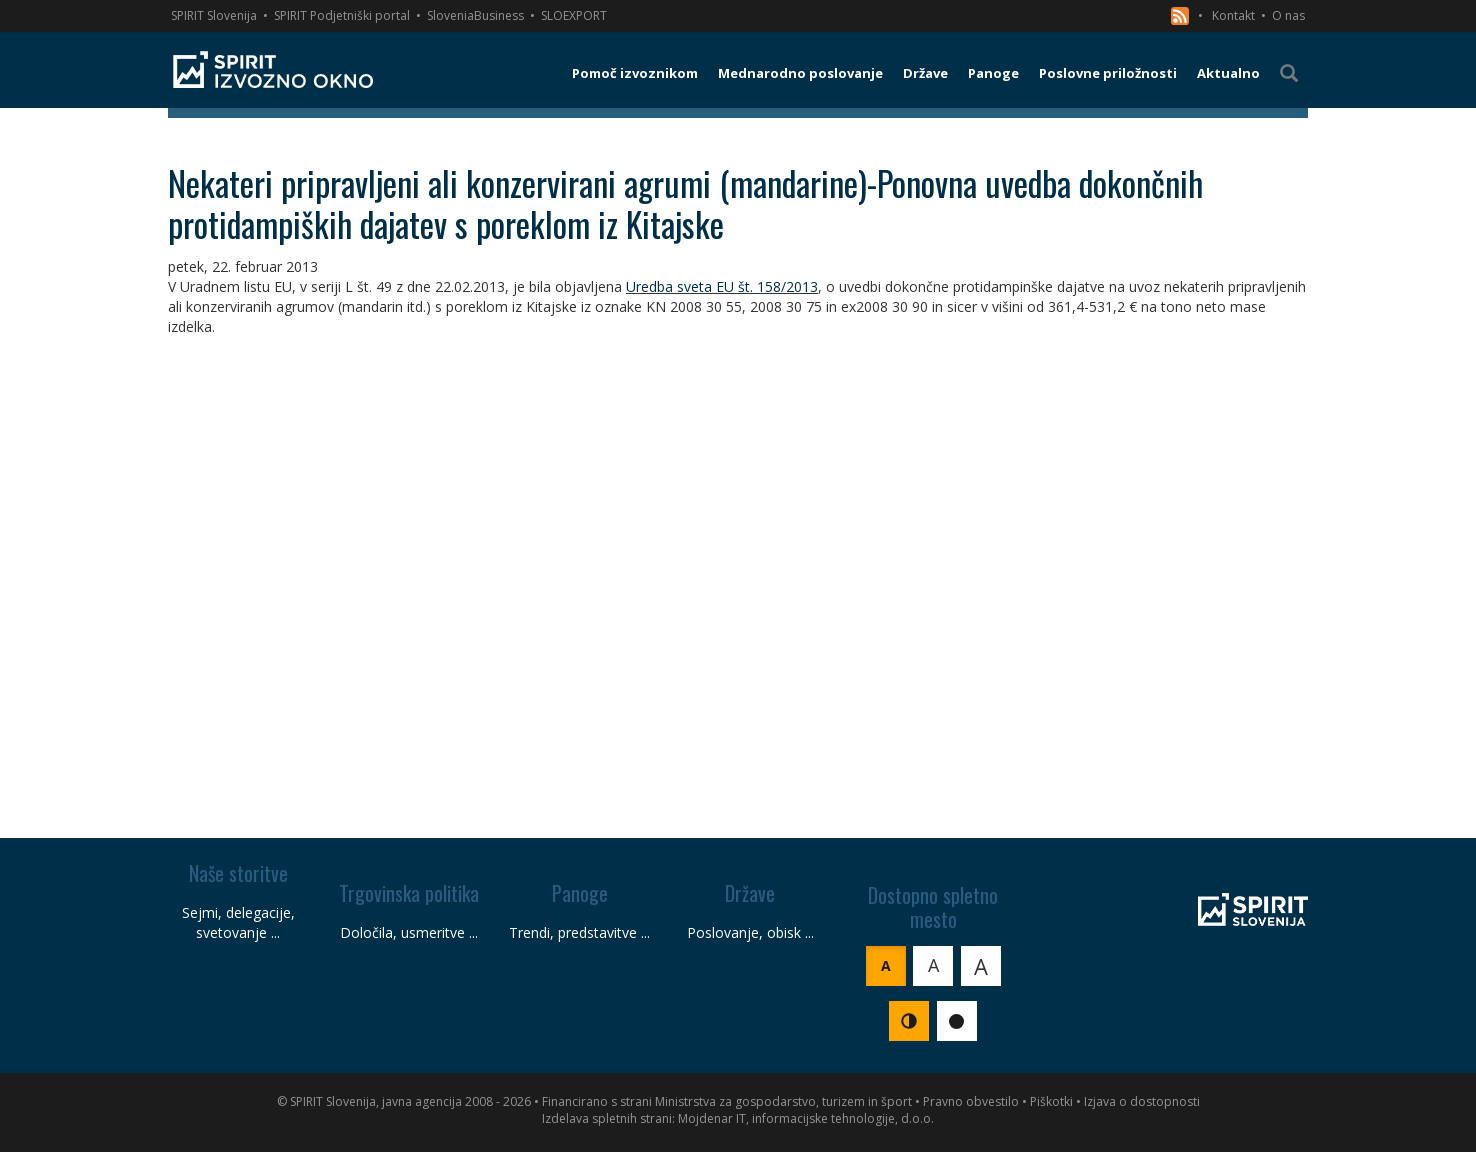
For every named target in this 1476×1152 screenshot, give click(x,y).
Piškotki (1051, 1101)
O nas (1288, 15)
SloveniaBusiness (475, 15)
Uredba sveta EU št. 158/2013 (722, 286)
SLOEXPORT (574, 15)
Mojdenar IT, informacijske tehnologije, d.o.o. (806, 1118)
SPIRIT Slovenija (214, 15)
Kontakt (1233, 15)
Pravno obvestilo (971, 1101)
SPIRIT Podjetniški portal (342, 15)
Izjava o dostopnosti (1142, 1101)
